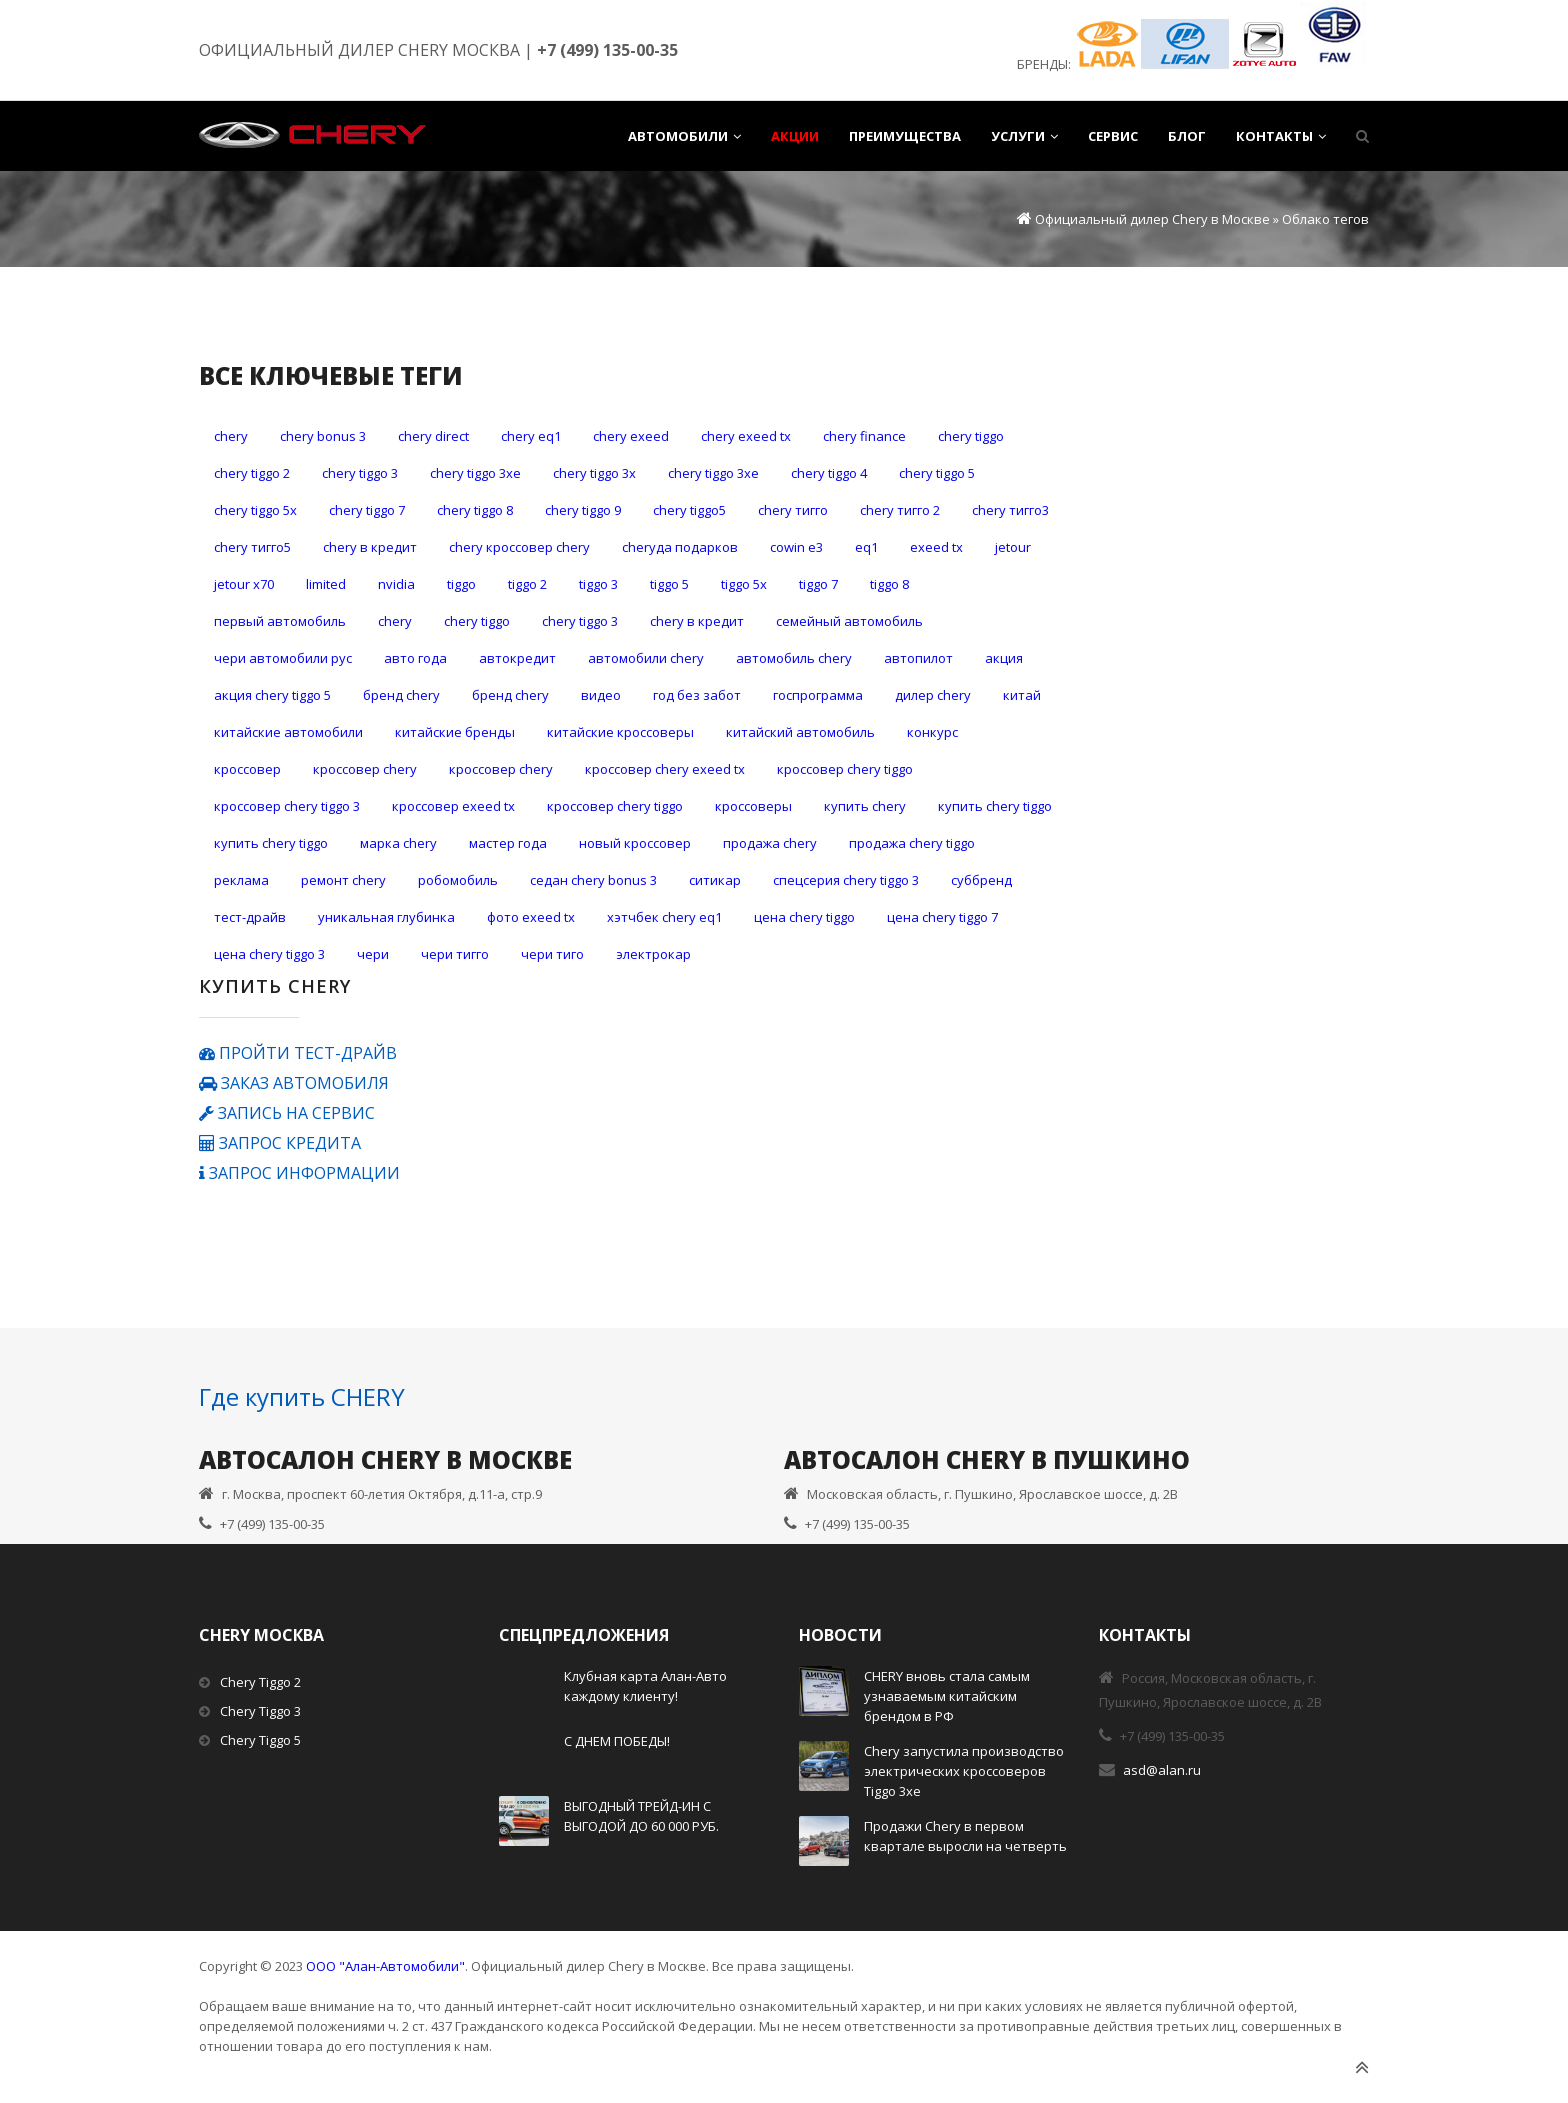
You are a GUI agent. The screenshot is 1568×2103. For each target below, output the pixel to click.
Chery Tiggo (971, 436)
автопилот (918, 658)
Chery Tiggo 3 (360, 473)
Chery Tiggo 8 (475, 510)
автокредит (517, 658)
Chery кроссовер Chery (519, 547)
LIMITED (326, 584)
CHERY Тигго (793, 510)
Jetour (1013, 547)
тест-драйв (250, 917)
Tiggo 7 (818, 584)
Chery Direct (433, 436)
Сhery (395, 621)
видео (601, 695)
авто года (415, 658)
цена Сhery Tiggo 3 (269, 954)
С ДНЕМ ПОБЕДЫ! (617, 1741)
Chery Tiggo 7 (367, 510)
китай (1022, 695)
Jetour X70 (244, 584)
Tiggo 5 (669, 584)
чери (373, 954)
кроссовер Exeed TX (453, 806)
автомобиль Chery (794, 658)
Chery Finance (864, 436)
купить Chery (865, 806)
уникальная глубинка (386, 917)
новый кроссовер (635, 843)
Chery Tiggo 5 (937, 473)
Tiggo (461, 584)
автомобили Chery (646, 658)
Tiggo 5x (744, 584)
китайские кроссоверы (620, 732)
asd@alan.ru (1162, 1770)
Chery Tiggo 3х (594, 473)
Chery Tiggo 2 (252, 473)
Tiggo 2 (527, 584)
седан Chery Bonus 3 (593, 880)
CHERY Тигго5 (252, 547)
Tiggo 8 (889, 584)
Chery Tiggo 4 (829, 473)
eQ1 (866, 547)
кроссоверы (753, 806)
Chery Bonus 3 (323, 436)
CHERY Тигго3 (1010, 510)
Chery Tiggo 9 (583, 510)
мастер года (508, 843)
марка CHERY (398, 843)
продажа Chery (770, 843)
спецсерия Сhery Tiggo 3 (846, 880)
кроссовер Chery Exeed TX (665, 769)
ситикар (715, 880)
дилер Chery (933, 695)
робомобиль (458, 880)
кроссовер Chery (365, 769)
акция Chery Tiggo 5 (272, 695)
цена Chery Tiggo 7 (942, 917)
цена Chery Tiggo (804, 917)
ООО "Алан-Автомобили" (385, 1966)
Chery (231, 436)
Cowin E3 (796, 547)
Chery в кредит (370, 547)
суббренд (981, 880)
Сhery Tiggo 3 (580, 621)
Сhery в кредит (697, 621)
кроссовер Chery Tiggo (845, 769)
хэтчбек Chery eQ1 (664, 917)
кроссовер (247, 769)
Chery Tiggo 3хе (713, 473)
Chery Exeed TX (746, 436)
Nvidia (396, 584)
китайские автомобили (288, 732)
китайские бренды (455, 732)
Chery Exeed (631, 436)
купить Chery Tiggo (995, 806)
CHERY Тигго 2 (900, 510)
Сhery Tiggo (477, 621)
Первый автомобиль (280, 621)
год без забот (697, 695)
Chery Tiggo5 (689, 510)
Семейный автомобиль (849, 621)
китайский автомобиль (800, 732)
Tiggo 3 (598, 584)
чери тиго (552, 954)
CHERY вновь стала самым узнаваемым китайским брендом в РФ (947, 1696)
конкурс (932, 732)
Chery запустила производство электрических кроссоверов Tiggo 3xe (964, 1771)
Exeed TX (936, 547)
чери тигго (455, 954)
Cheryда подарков (680, 547)
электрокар (653, 954)
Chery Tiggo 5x (255, 510)
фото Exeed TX (531, 917)
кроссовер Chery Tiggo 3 (287, 806)
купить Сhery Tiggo (271, 843)
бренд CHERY (401, 695)
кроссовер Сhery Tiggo (615, 806)
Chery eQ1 (531, 436)
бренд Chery (510, 695)
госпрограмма (818, 695)
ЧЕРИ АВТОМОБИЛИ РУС (283, 658)
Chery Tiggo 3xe (475, 473)
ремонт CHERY (343, 880)
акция (1004, 658)
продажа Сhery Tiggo (912, 843)
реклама (241, 880)
